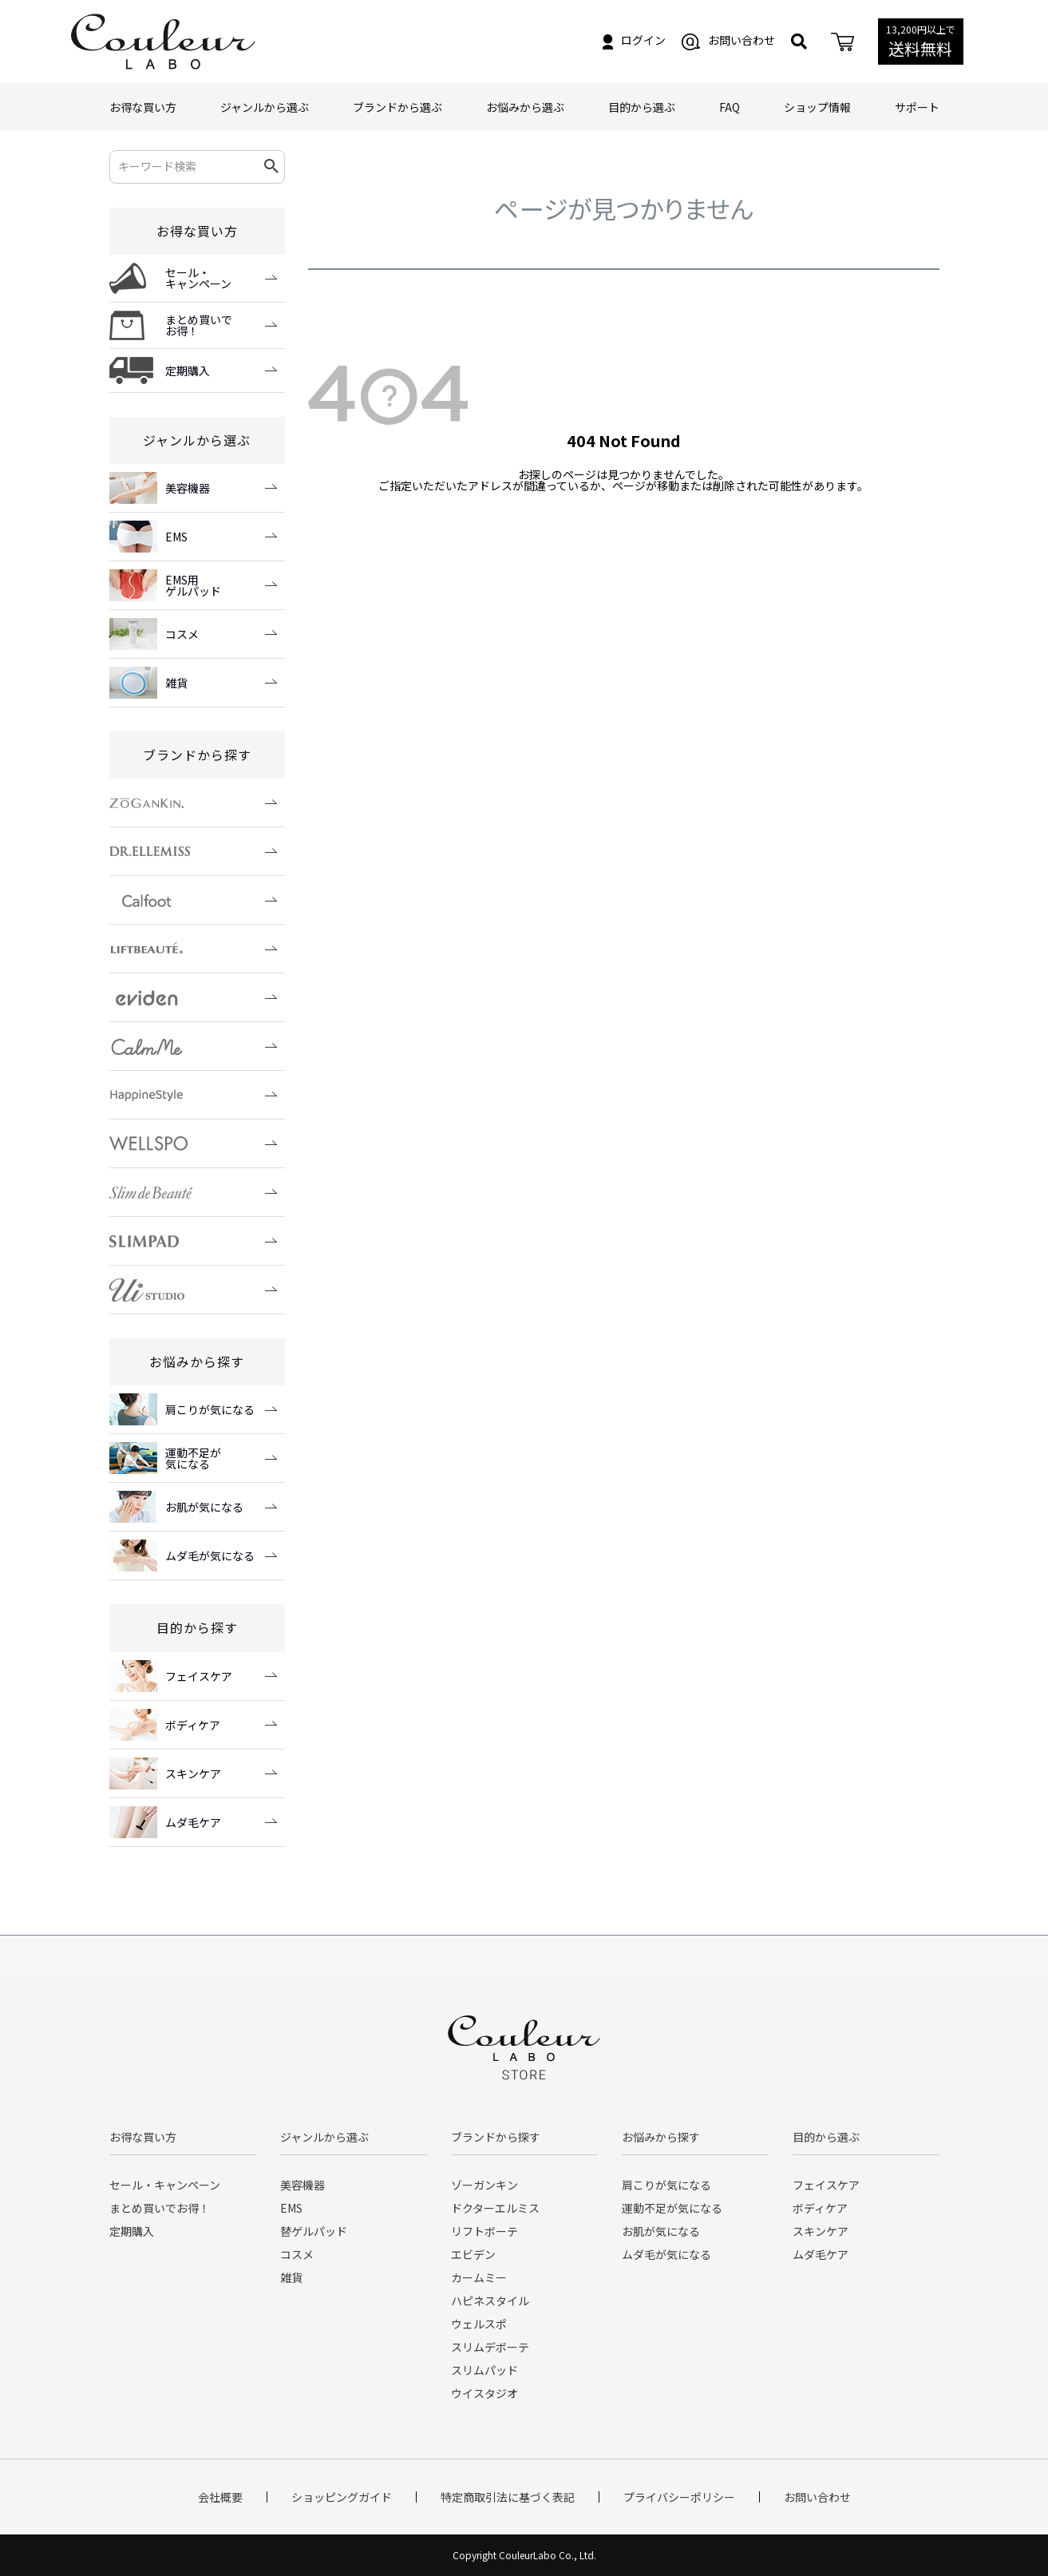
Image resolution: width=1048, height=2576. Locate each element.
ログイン (634, 40)
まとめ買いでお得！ (159, 2208)
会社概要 (220, 2497)
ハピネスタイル (490, 2300)
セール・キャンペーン (164, 2185)
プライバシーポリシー (679, 2497)
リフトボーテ (484, 2231)
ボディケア (820, 2208)
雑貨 (291, 2277)
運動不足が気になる (672, 2208)
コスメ (297, 2254)
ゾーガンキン (484, 2185)
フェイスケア (826, 2185)
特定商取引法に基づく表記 (508, 2497)
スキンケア (820, 2231)
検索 (271, 167)
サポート (917, 107)
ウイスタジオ (484, 2393)
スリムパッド (484, 2370)
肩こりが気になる (666, 2185)
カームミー (479, 2277)
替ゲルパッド (313, 2231)
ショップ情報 (817, 107)
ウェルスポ (479, 2324)
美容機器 (302, 2185)
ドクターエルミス (495, 2208)
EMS (291, 2208)
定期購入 (131, 2231)
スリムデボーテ (490, 2347)
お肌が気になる (661, 2231)
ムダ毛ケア (820, 2254)
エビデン (473, 2254)
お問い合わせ (728, 40)
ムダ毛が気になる (666, 2254)
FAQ (729, 107)
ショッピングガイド (341, 2497)
